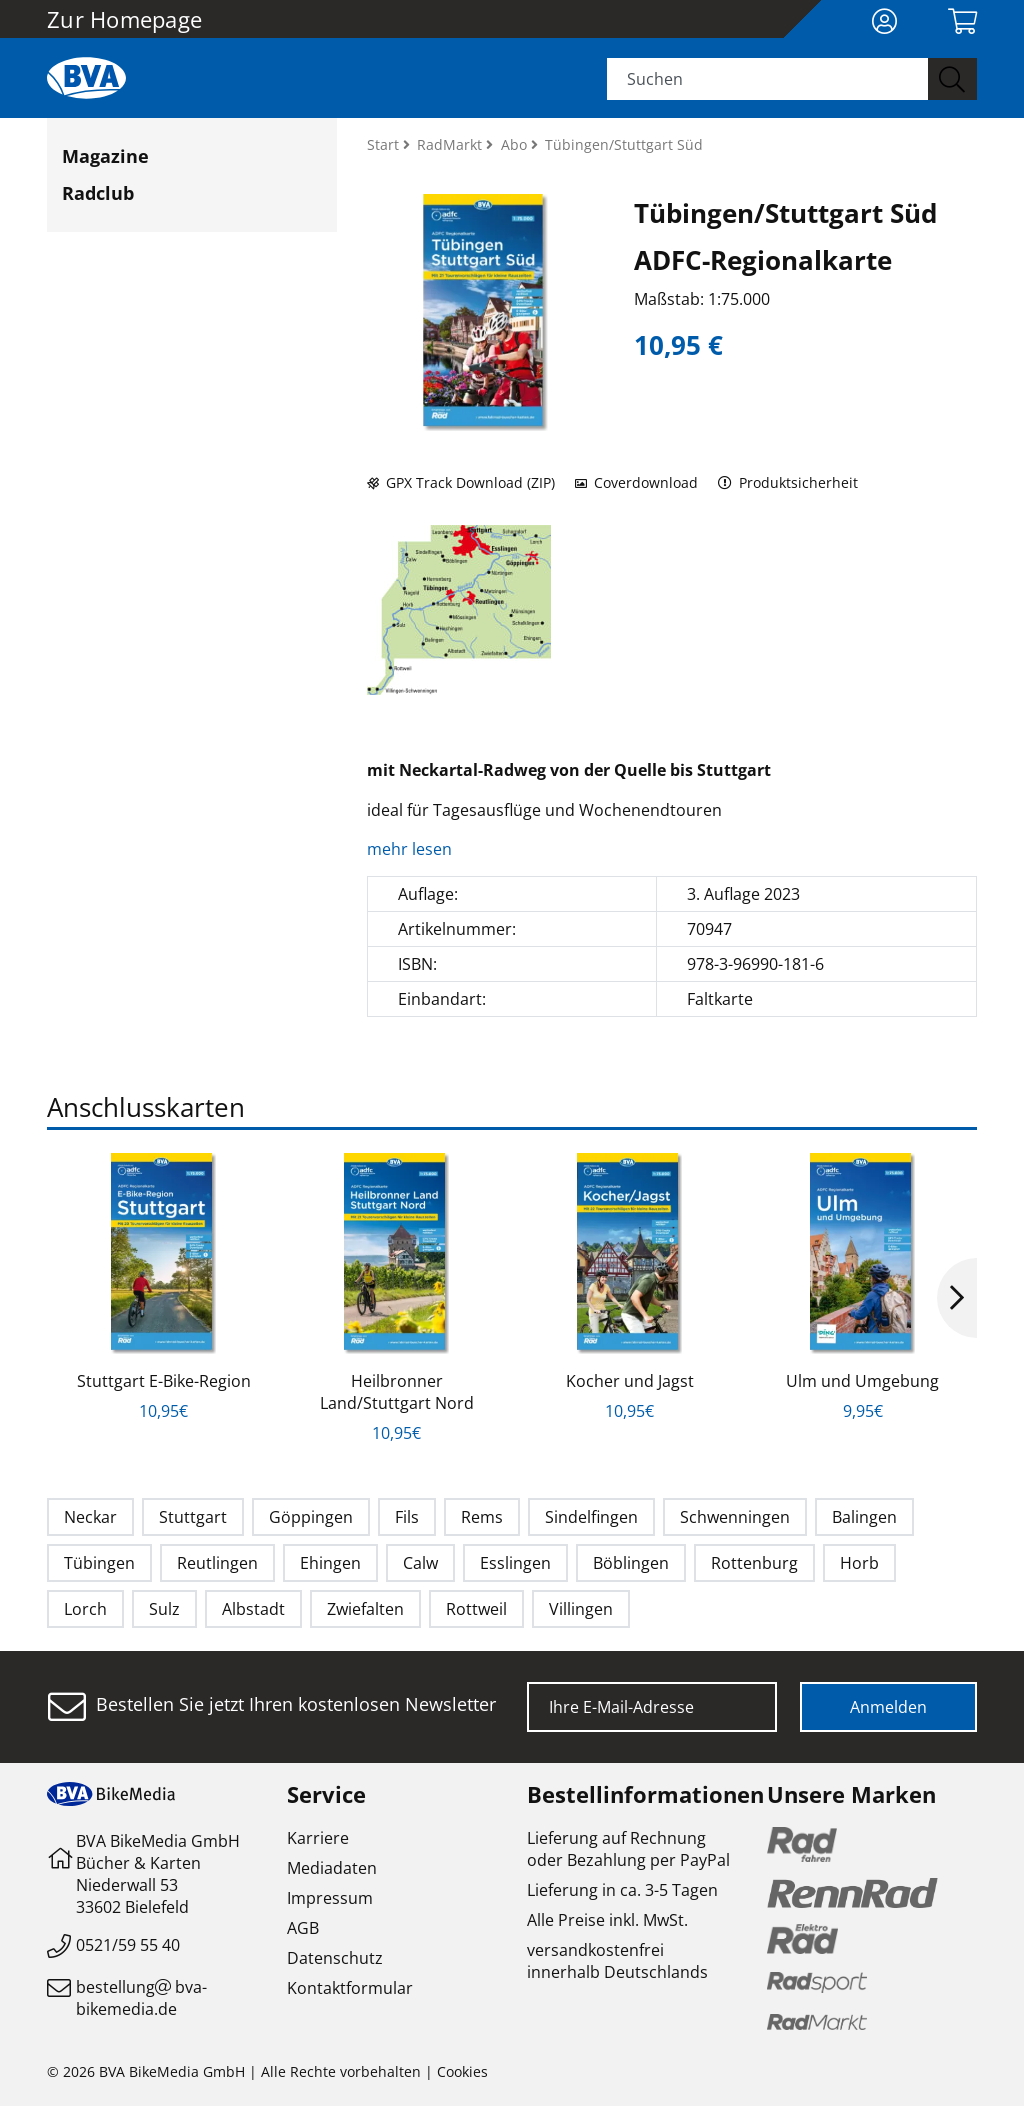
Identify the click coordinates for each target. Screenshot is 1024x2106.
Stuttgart (193, 1517)
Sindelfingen (591, 1517)
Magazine (105, 156)
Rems (482, 1517)
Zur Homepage (124, 19)
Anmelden (888, 1707)
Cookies (462, 2071)
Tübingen (99, 1563)
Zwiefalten (365, 1609)
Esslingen (515, 1563)
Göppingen (311, 1517)
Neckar (90, 1517)
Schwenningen (735, 1517)
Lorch (85, 1609)
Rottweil (476, 1609)
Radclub (98, 193)
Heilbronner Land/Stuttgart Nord (397, 1392)
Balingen (864, 1517)
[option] (163, 1287)
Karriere (318, 1838)
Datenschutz (335, 1958)
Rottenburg (754, 1563)
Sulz (164, 1609)
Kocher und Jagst (630, 1381)
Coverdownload (636, 482)
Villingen (581, 1609)
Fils (407, 1517)
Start (385, 144)
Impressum (330, 1898)
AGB (303, 1928)
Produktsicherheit (788, 482)
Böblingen (631, 1563)
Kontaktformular (350, 1988)
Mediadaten (332, 1868)
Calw (420, 1563)
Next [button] (957, 1298)
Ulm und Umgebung (862, 1381)
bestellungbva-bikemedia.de (141, 1998)
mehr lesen (411, 849)
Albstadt (253, 1609)
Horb (859, 1563)
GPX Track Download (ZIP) (461, 482)
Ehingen (330, 1563)
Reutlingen (217, 1563)
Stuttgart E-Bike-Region (164, 1381)
